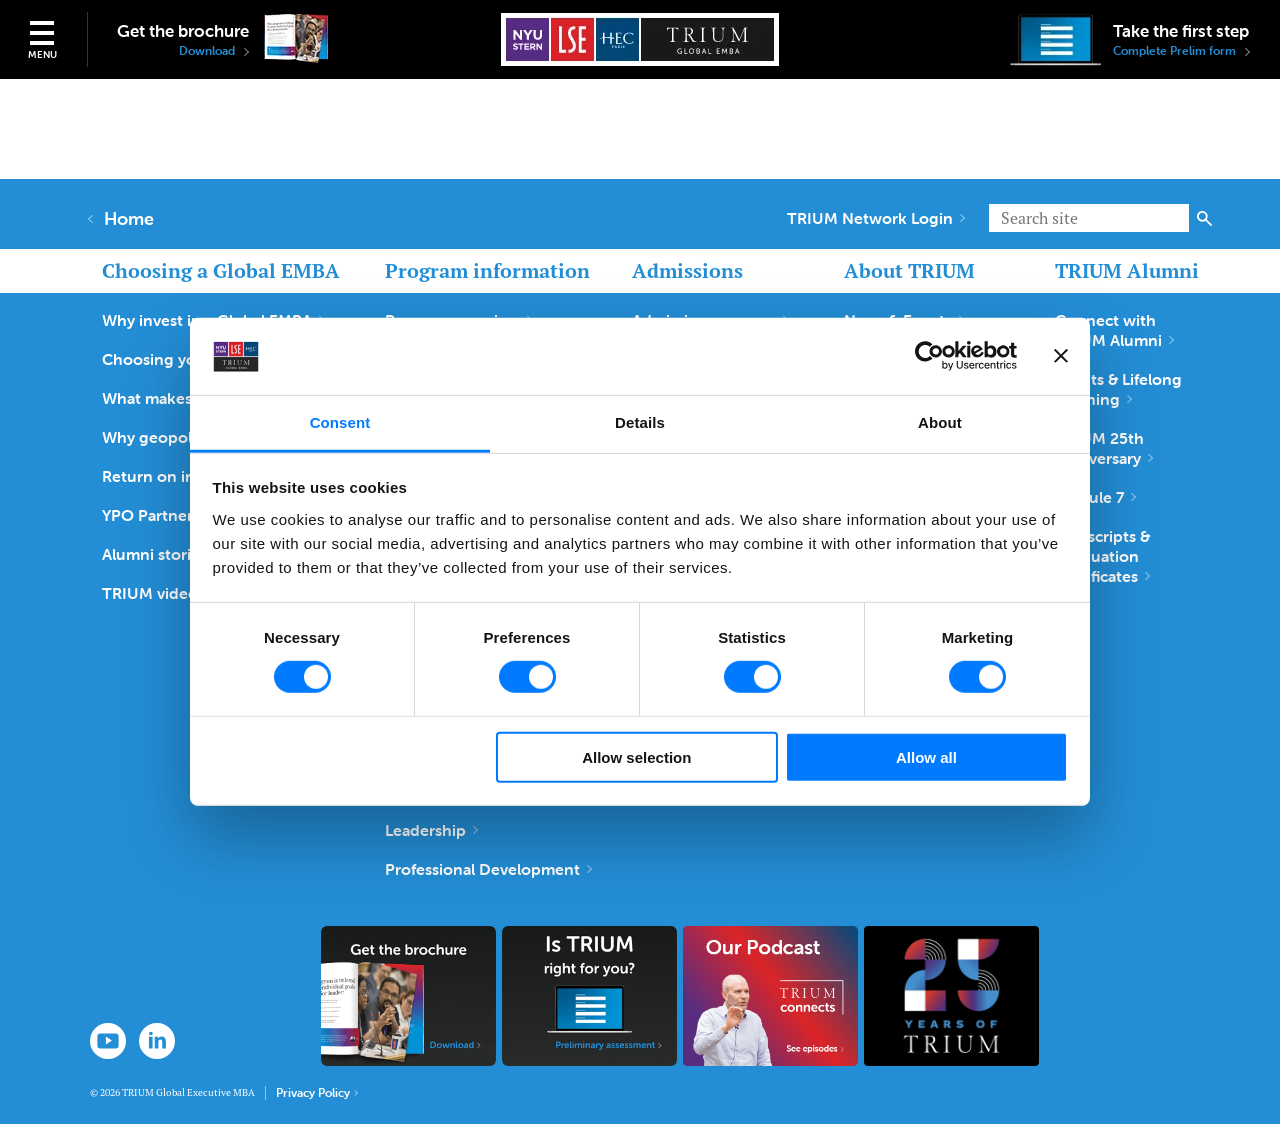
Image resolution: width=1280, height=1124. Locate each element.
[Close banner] (1061, 356)
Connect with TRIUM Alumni (1114, 330)
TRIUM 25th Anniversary (1104, 448)
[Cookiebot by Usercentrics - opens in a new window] (929, 356)
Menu (42, 54)
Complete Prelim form (1181, 51)
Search (1204, 218)
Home (122, 219)
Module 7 (1095, 497)
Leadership (431, 830)
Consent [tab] (340, 422)
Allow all (926, 756)
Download (214, 51)
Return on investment (189, 476)
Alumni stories (160, 554)
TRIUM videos (159, 593)
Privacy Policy (317, 1093)
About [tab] (940, 422)
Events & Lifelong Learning (1118, 389)
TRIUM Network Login (876, 218)
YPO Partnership (169, 515)
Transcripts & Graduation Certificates (1102, 556)
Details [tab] (640, 422)
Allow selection (636, 756)
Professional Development (488, 869)
